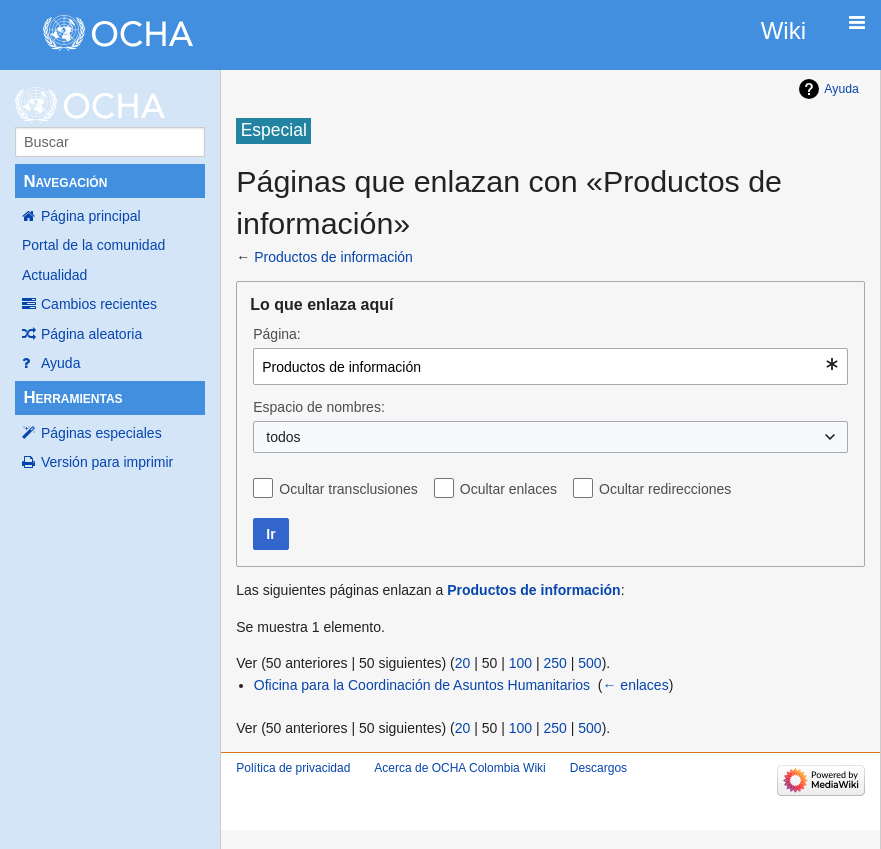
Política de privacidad (293, 768)
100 (520, 663)
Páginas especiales (101, 433)
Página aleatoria (91, 334)
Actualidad (54, 275)
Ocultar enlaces (508, 489)
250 (554, 663)
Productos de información (333, 257)
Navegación (65, 181)
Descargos (598, 768)
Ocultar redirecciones (665, 489)
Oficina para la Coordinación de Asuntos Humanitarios (422, 685)
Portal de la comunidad (93, 245)
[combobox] (550, 366)
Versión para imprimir (107, 462)
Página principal (91, 216)
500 (589, 663)
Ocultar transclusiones (348, 489)
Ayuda (60, 363)
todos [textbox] (283, 437)
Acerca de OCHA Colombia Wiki (459, 768)
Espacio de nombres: (319, 407)
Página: (276, 334)
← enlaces (635, 685)
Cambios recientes (99, 304)
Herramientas (72, 397)
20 (463, 663)
